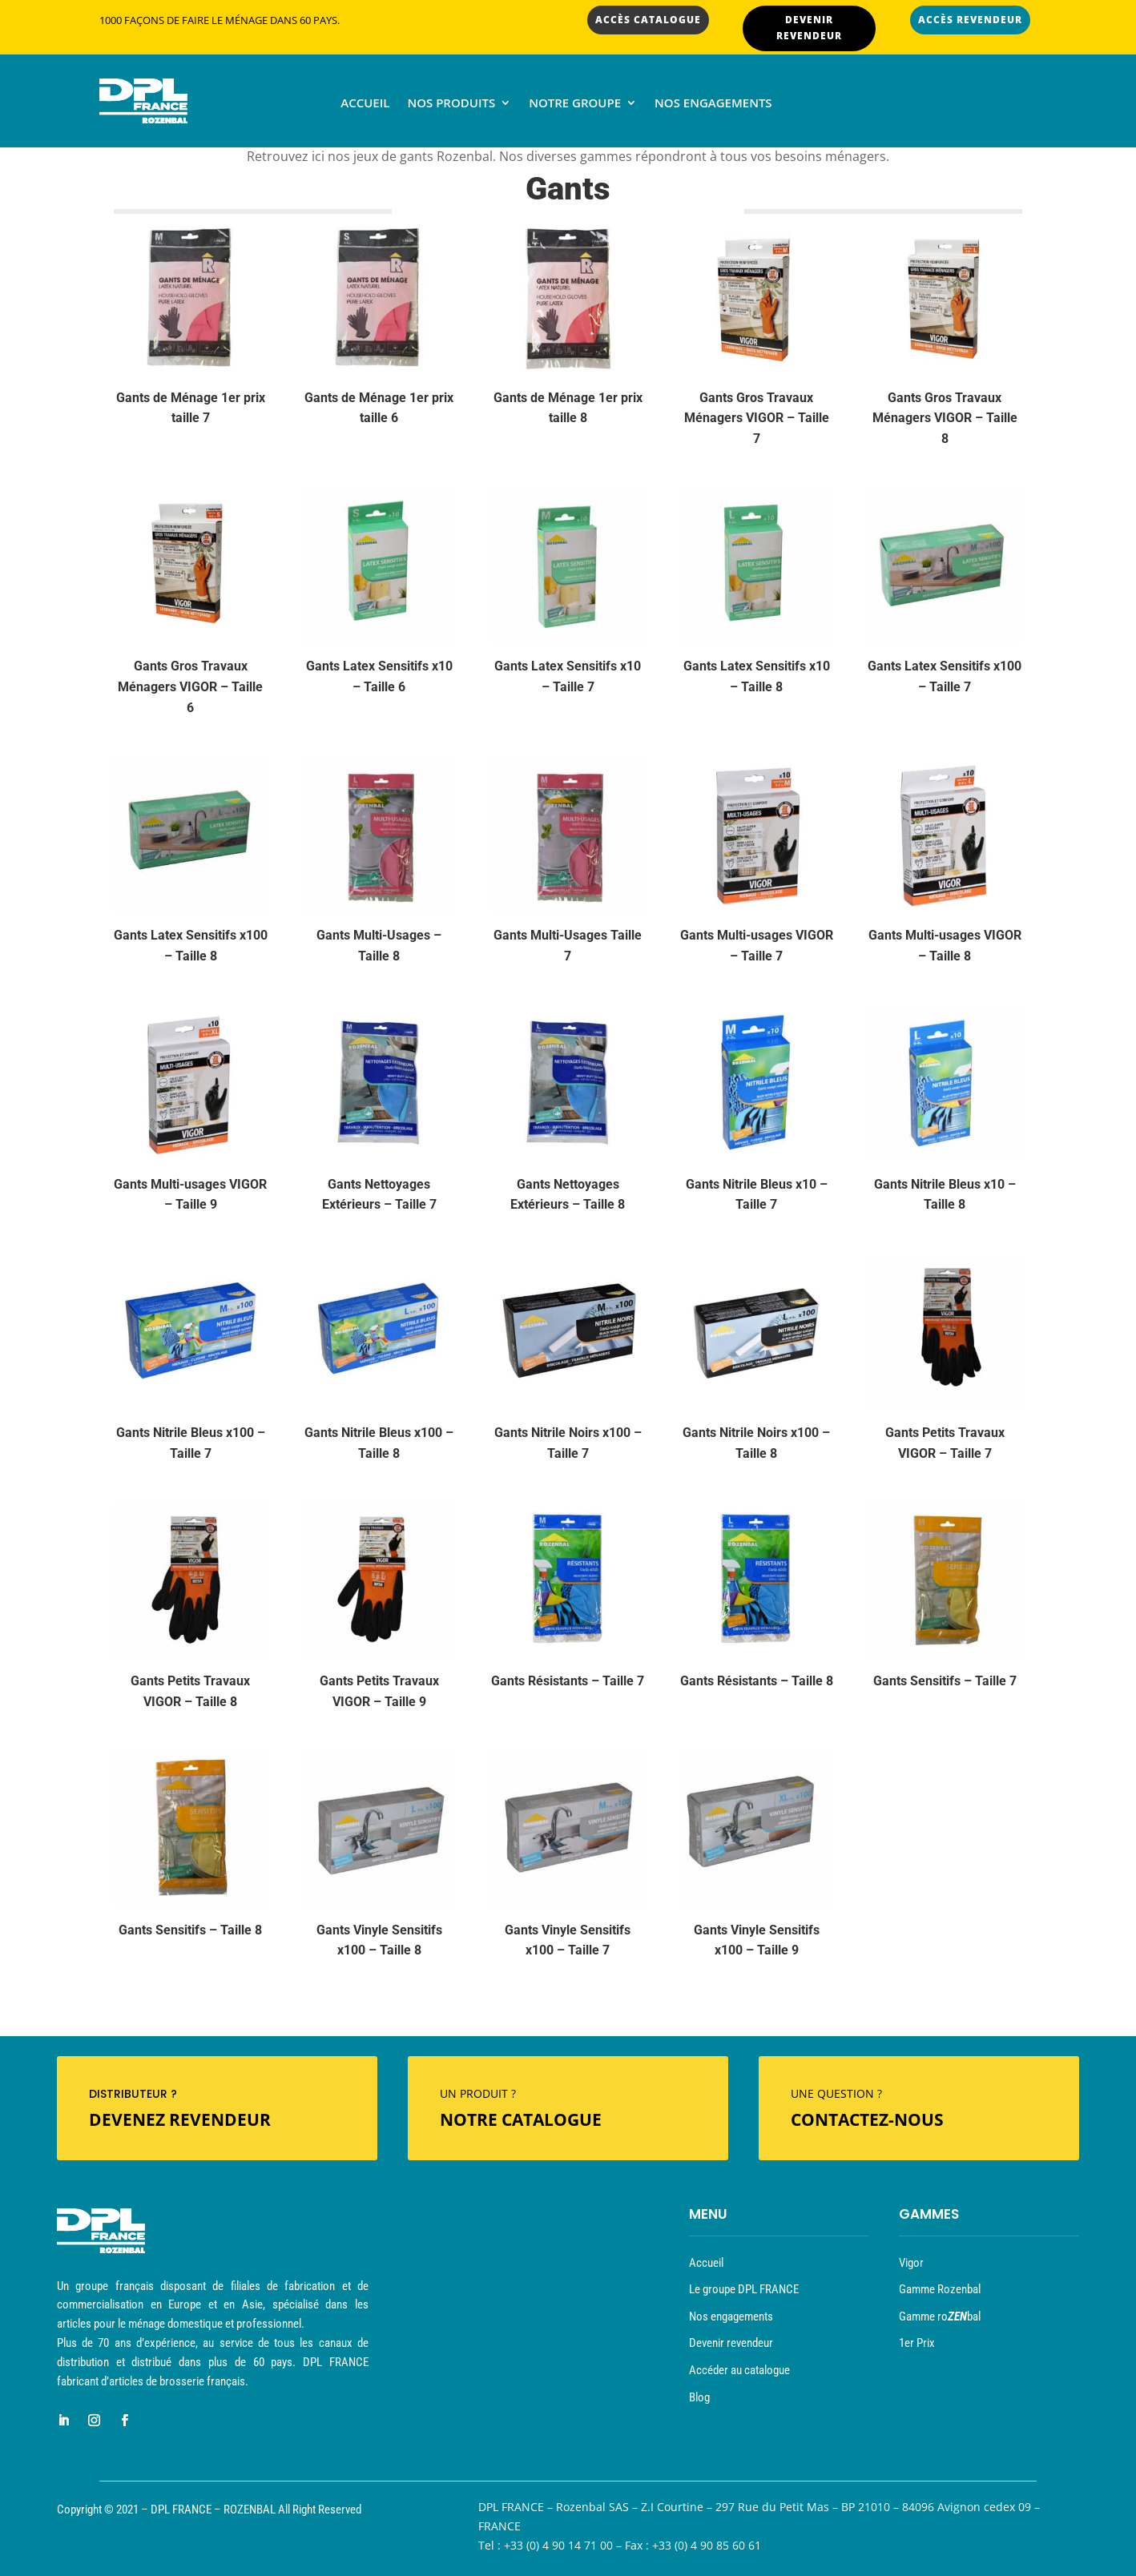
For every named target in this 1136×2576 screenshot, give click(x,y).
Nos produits (451, 104)
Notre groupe (575, 104)
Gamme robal (940, 2316)
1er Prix (917, 2343)
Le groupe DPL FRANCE (744, 2289)
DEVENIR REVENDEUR (809, 27)
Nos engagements (713, 104)
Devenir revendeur (731, 2343)
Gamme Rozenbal (940, 2289)
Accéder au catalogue (739, 2370)
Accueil (364, 104)
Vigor (911, 2263)
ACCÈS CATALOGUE (648, 19)
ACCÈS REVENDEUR (970, 19)
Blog (699, 2397)
